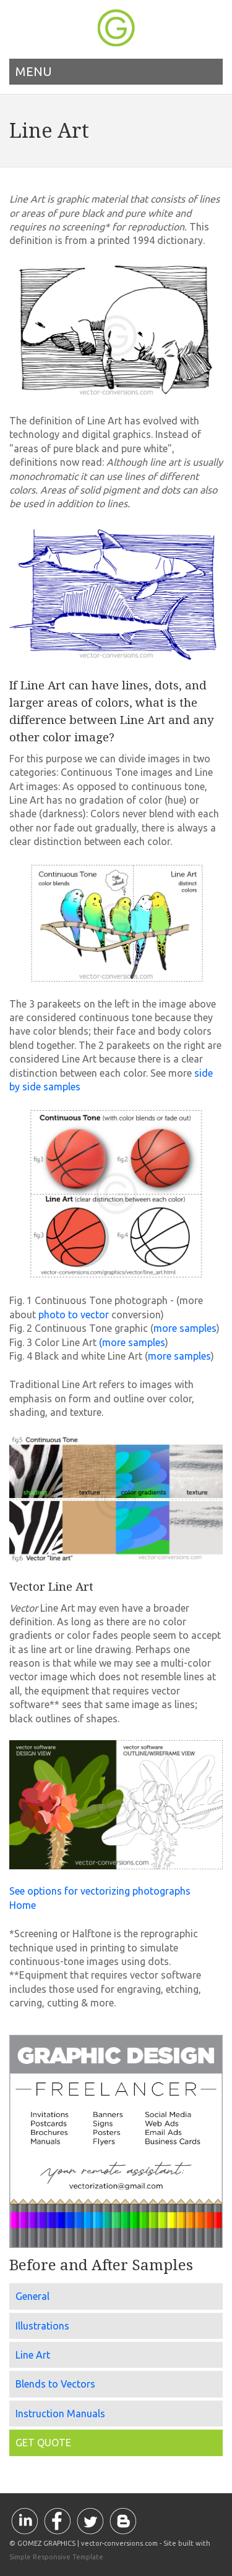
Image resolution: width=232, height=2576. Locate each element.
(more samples (132, 1342)
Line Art (32, 2354)
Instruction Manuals (60, 2413)
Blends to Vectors (55, 2383)
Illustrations (42, 2325)
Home (22, 1905)
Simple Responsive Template (56, 2557)
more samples (185, 1328)
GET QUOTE (43, 2442)
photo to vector (72, 1314)
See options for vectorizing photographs (100, 1890)
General (32, 2296)
